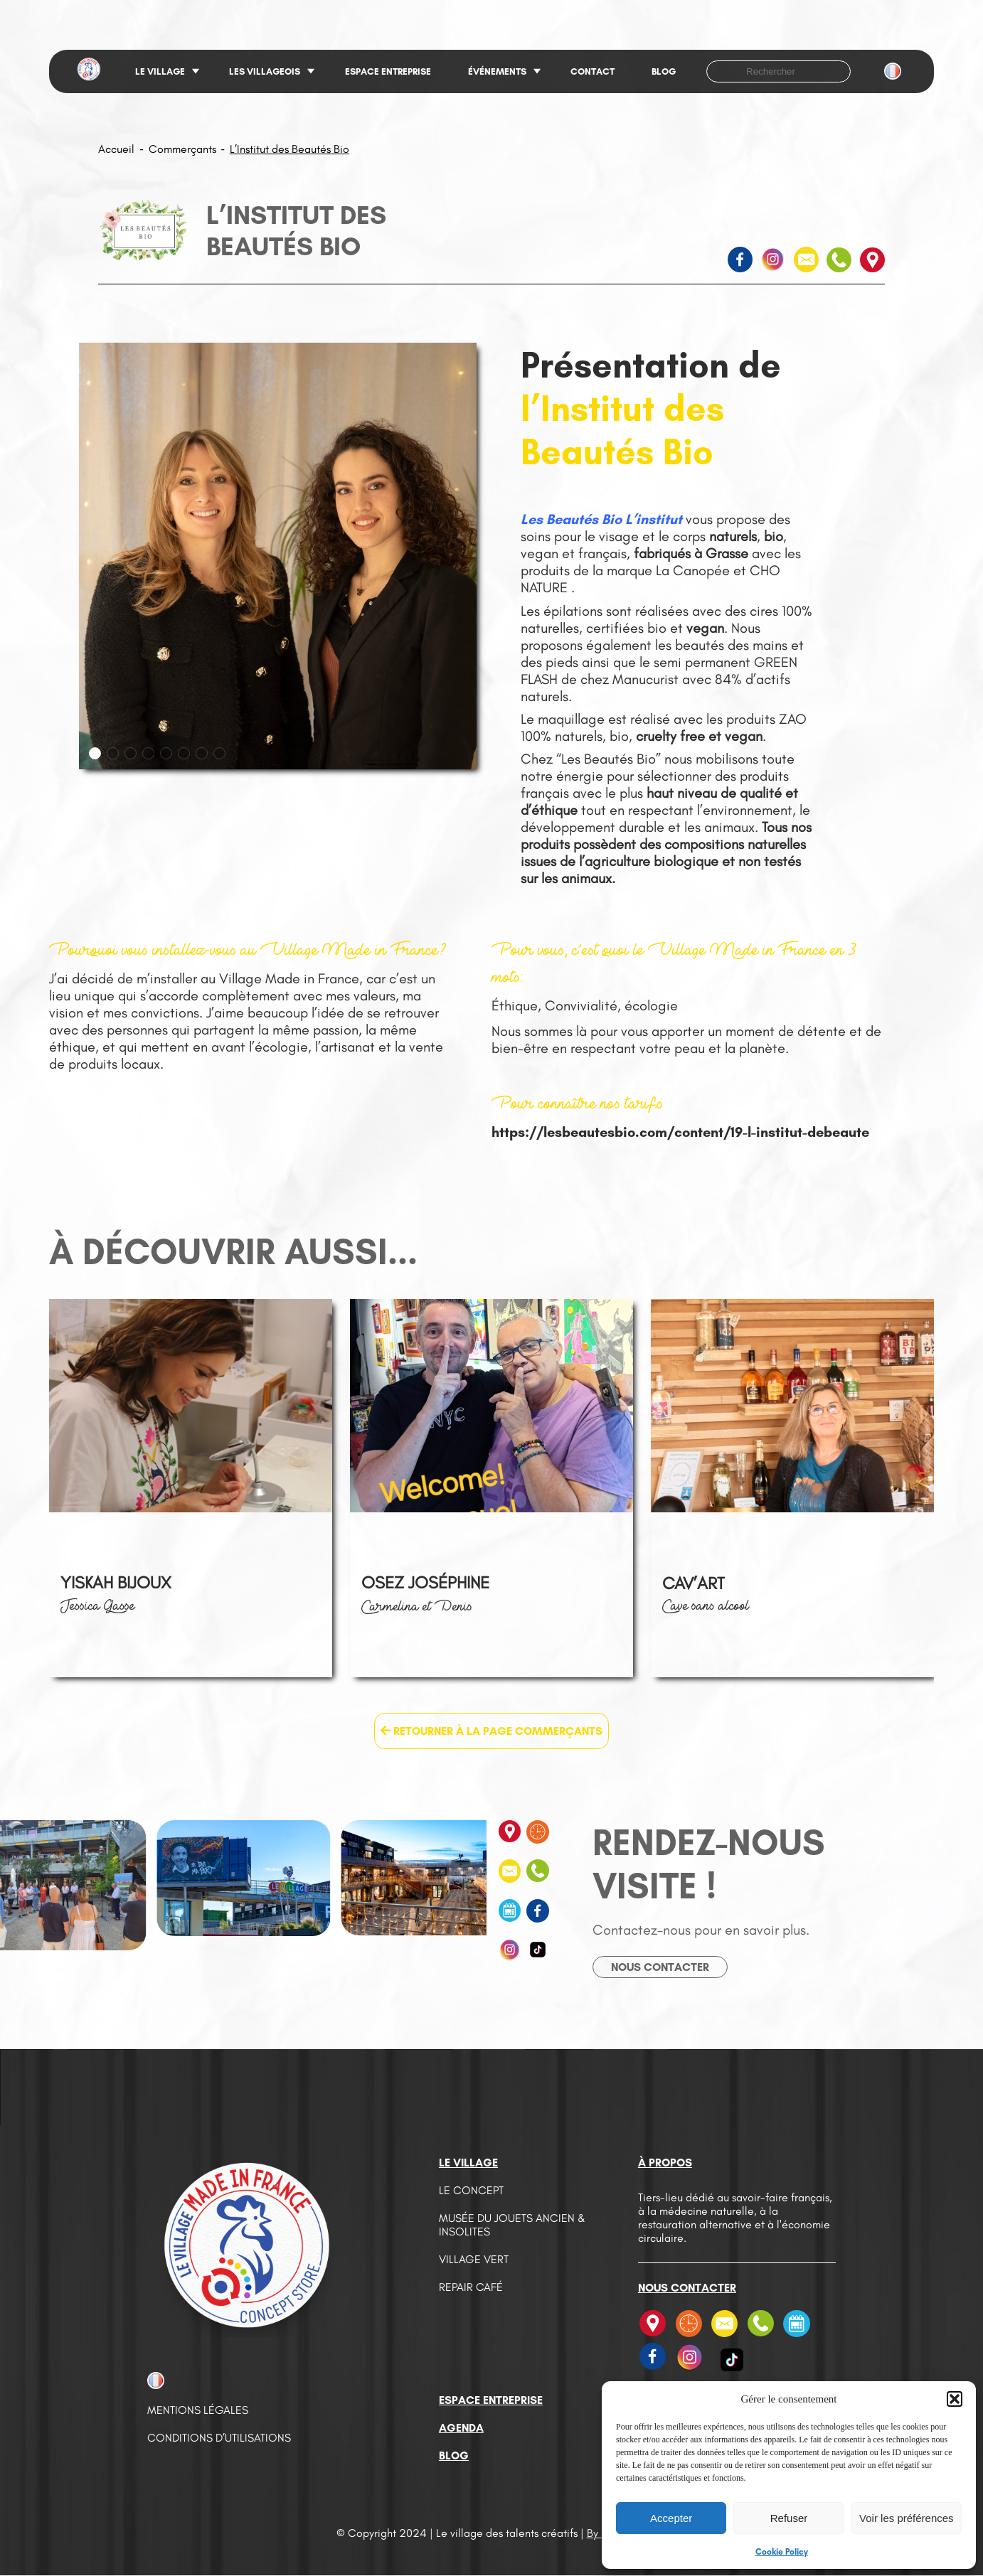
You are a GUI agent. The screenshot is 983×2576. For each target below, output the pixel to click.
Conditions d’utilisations (219, 2437)
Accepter (671, 2518)
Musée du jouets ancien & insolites (512, 2224)
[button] (954, 2399)
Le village (160, 71)
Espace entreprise (388, 71)
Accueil (116, 149)
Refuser (789, 2518)
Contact (592, 71)
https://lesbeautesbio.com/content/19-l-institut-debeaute (680, 1131)
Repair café (471, 2287)
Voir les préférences (906, 2518)
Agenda (461, 2428)
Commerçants (182, 149)
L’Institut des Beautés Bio (289, 149)
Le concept (471, 2190)
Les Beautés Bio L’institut (601, 519)
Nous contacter (660, 1967)
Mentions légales (197, 2410)
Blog (664, 71)
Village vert (474, 2259)
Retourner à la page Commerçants (491, 1731)
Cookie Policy (781, 2552)
